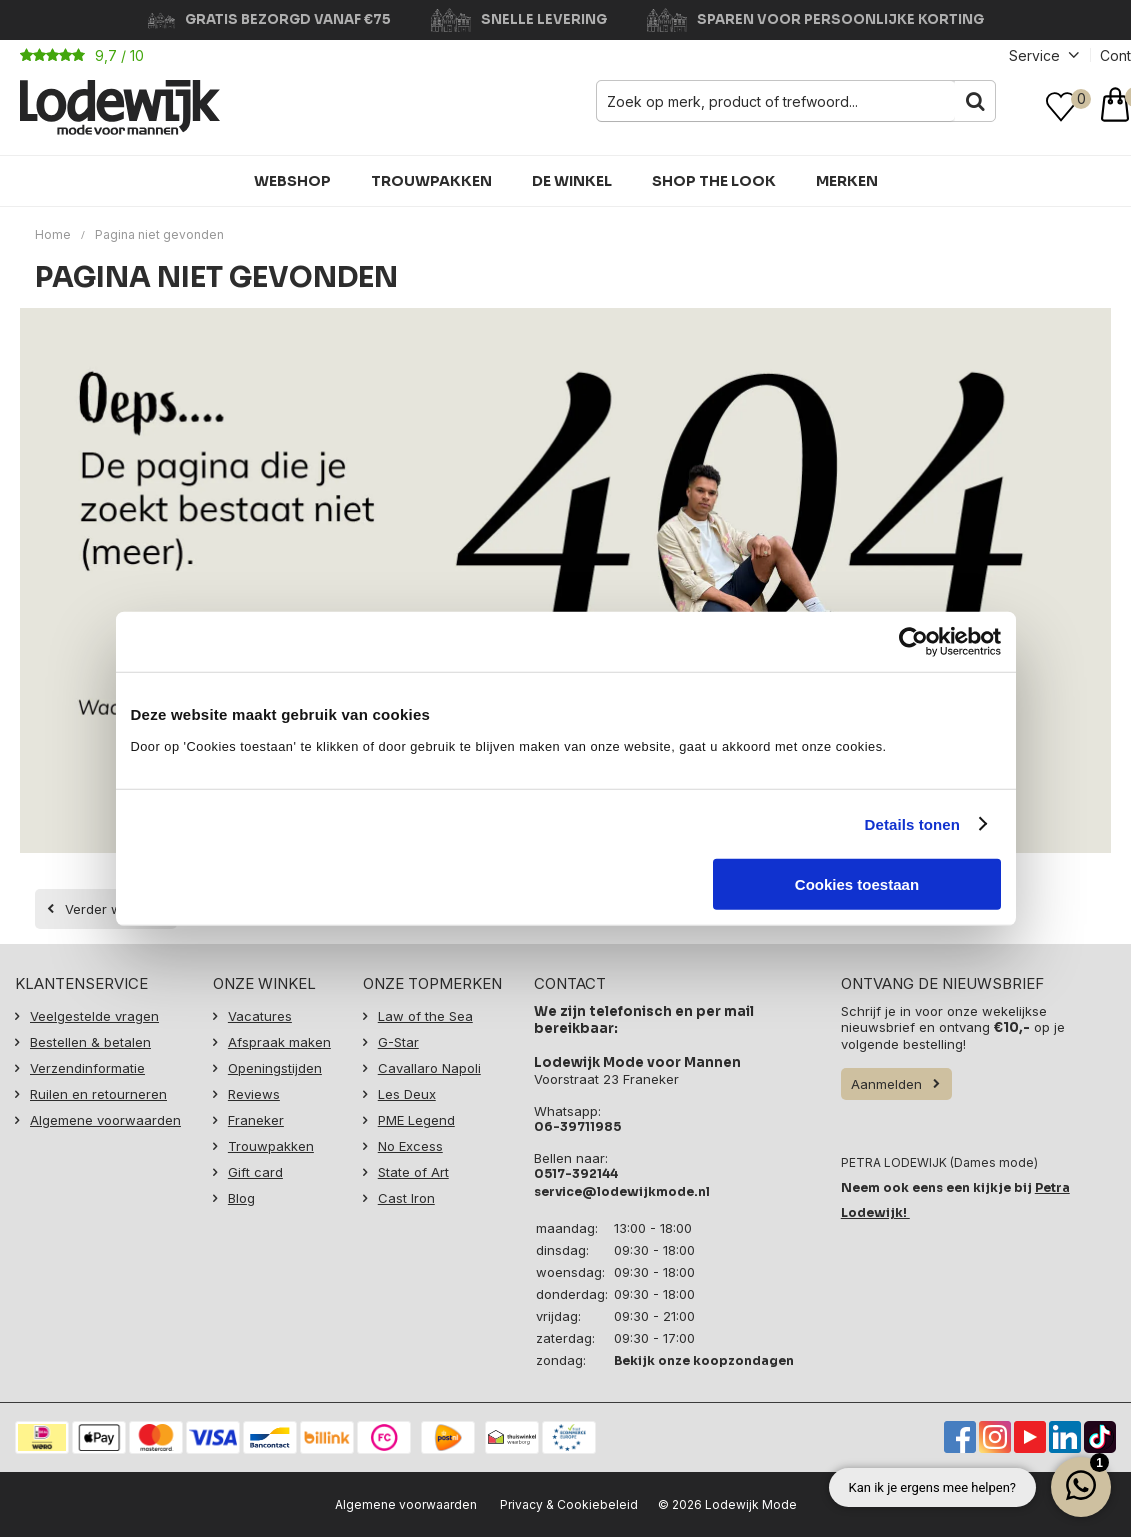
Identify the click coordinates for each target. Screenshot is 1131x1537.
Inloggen (1021, 107)
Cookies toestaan (857, 884)
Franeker (256, 1120)
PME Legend (416, 1120)
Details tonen (912, 823)
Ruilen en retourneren (98, 1094)
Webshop (292, 181)
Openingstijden (275, 1068)
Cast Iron (406, 1198)
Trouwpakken (431, 181)
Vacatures (260, 1016)
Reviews (254, 1094)
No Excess (410, 1146)
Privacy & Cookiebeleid (569, 1504)
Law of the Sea (425, 1016)
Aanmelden (886, 1084)
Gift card (255, 1172)
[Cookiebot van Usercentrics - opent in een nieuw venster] (913, 641)
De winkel (572, 181)
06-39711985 (577, 1126)
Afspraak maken (279, 1042)
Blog (241, 1198)
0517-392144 (576, 1173)
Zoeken (975, 101)
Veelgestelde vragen (94, 1016)
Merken (847, 181)
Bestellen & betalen (90, 1042)
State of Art (413, 1172)
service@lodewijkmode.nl (622, 1191)
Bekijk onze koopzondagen (704, 1360)
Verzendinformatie (87, 1068)
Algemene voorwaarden (105, 1120)
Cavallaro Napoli (429, 1068)
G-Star (398, 1042)
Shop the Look (714, 181)
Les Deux (407, 1094)
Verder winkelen (116, 909)
